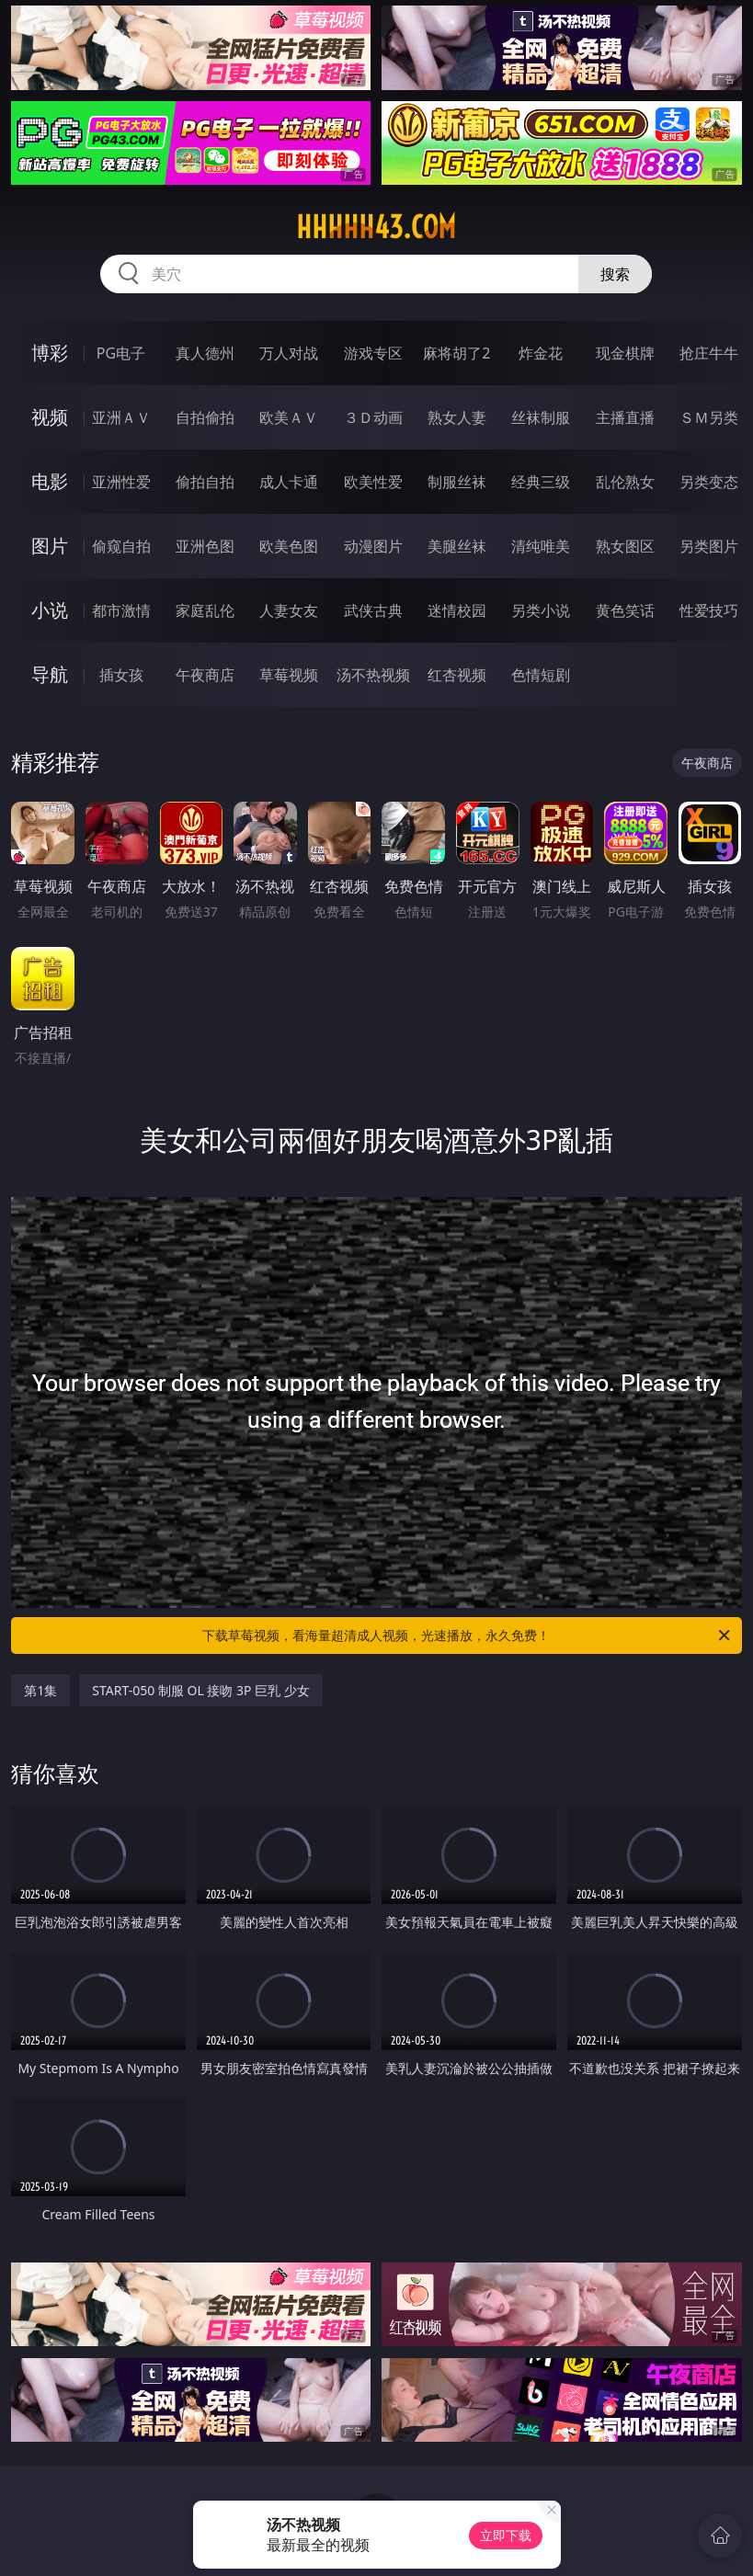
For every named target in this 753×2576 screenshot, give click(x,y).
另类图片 (708, 546)
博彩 (49, 352)
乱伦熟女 (625, 482)
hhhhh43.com (376, 227)
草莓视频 (288, 675)
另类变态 (708, 482)
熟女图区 (625, 546)
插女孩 (121, 675)
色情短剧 (540, 675)
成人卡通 (288, 482)
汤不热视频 (373, 675)
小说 (49, 610)
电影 (49, 481)
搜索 (615, 274)
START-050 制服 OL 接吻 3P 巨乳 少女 (201, 1690)
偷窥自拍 (121, 546)
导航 (49, 674)
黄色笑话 (625, 610)
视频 (49, 417)
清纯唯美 (540, 546)
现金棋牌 (625, 353)
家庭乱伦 (205, 610)
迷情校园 (457, 610)
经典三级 (540, 482)
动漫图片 (373, 546)
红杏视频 (457, 675)
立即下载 (505, 2535)
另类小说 (540, 610)
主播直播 (625, 417)
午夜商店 (205, 675)
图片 (49, 545)
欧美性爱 (373, 482)
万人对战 (288, 353)
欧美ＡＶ (288, 417)
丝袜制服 (540, 417)
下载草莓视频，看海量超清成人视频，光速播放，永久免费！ (467, 1635)
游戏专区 (373, 353)
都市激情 (121, 610)
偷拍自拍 (205, 482)
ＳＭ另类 (708, 417)
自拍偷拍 (205, 417)
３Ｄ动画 (373, 417)
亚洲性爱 (121, 482)
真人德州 (205, 353)
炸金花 (541, 353)
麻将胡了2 (456, 353)
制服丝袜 (457, 482)
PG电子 (121, 353)
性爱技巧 (708, 610)
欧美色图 (288, 546)
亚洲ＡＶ (121, 417)
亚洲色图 (205, 546)
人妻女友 (288, 610)
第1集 (40, 1690)
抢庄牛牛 (708, 353)
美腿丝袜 (457, 546)
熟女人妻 (457, 417)
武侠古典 (373, 610)
